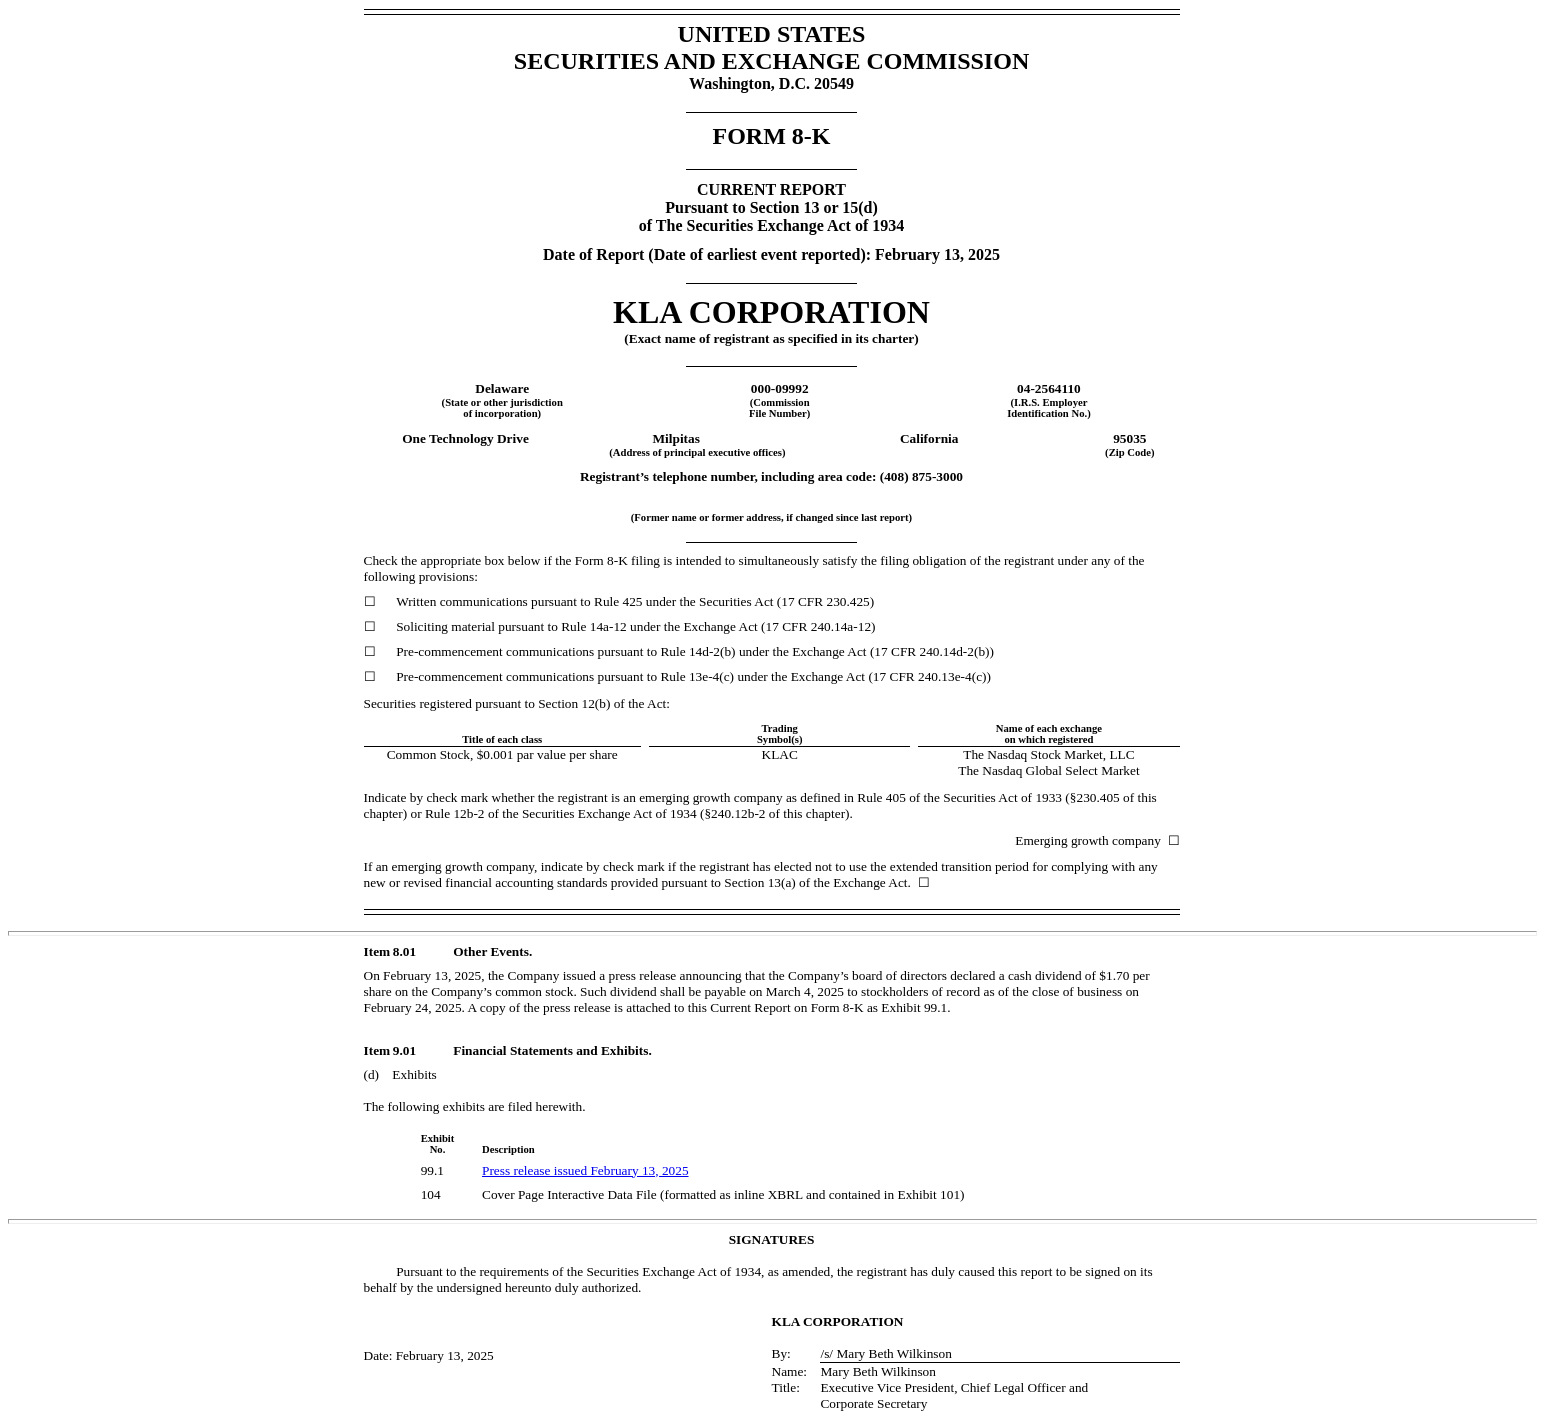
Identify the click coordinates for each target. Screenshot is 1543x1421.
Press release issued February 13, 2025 (585, 1170)
